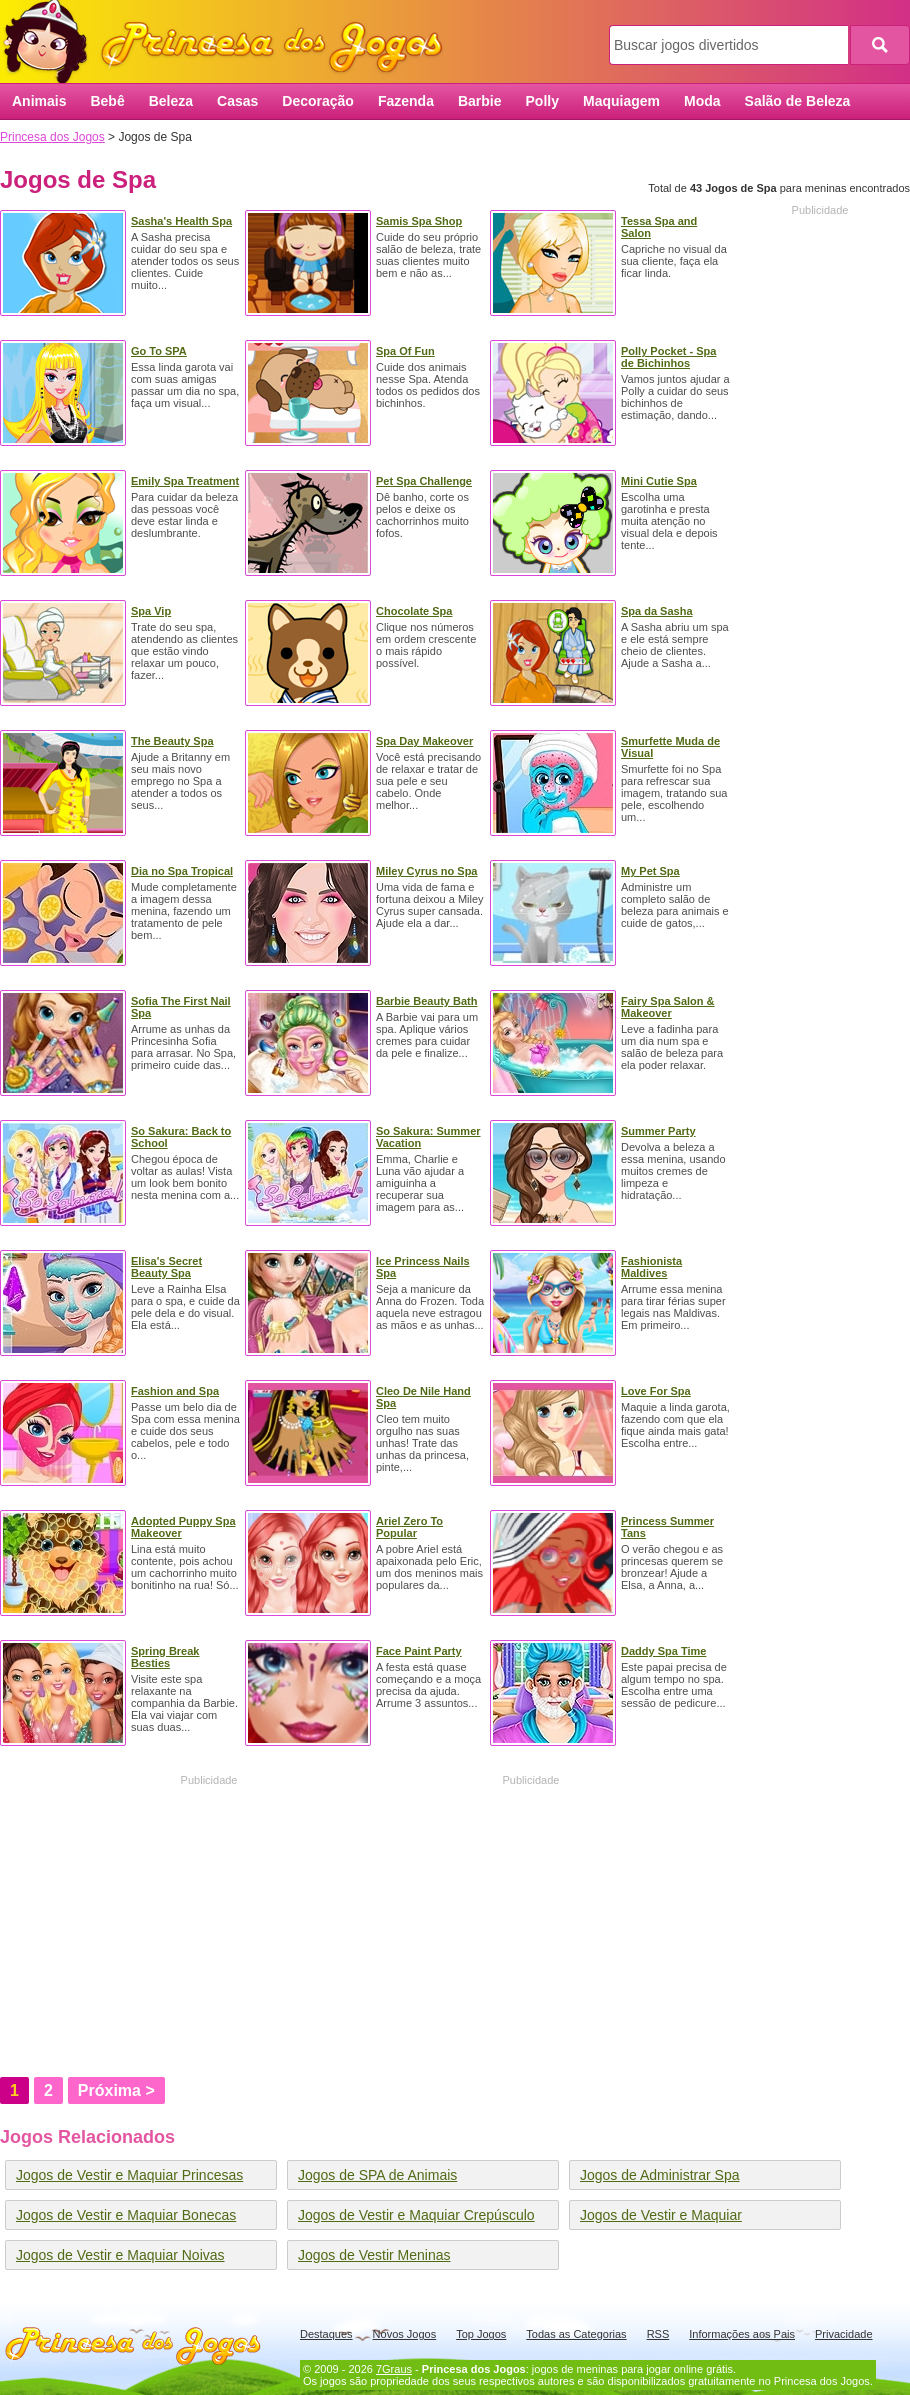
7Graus (394, 2369)
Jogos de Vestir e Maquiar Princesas (129, 2175)
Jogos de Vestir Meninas (374, 2255)
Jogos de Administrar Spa (660, 2175)
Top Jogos (481, 2334)
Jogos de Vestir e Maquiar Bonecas (126, 2215)
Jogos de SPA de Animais (377, 2175)
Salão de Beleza (798, 101)
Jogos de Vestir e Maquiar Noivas (120, 2255)
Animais (39, 101)
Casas (237, 101)
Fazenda (406, 101)
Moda (702, 101)
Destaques (326, 2334)
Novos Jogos (405, 2334)
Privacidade (843, 2334)
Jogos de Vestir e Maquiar (661, 2215)
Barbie (480, 101)
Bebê (107, 101)
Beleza (171, 101)
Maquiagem (621, 101)
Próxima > (116, 2090)
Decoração (318, 101)
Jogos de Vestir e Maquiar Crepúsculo (416, 2215)
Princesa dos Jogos (230, 42)
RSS (658, 2334)
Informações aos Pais (742, 2334)
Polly (542, 101)
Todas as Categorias (576, 2334)
